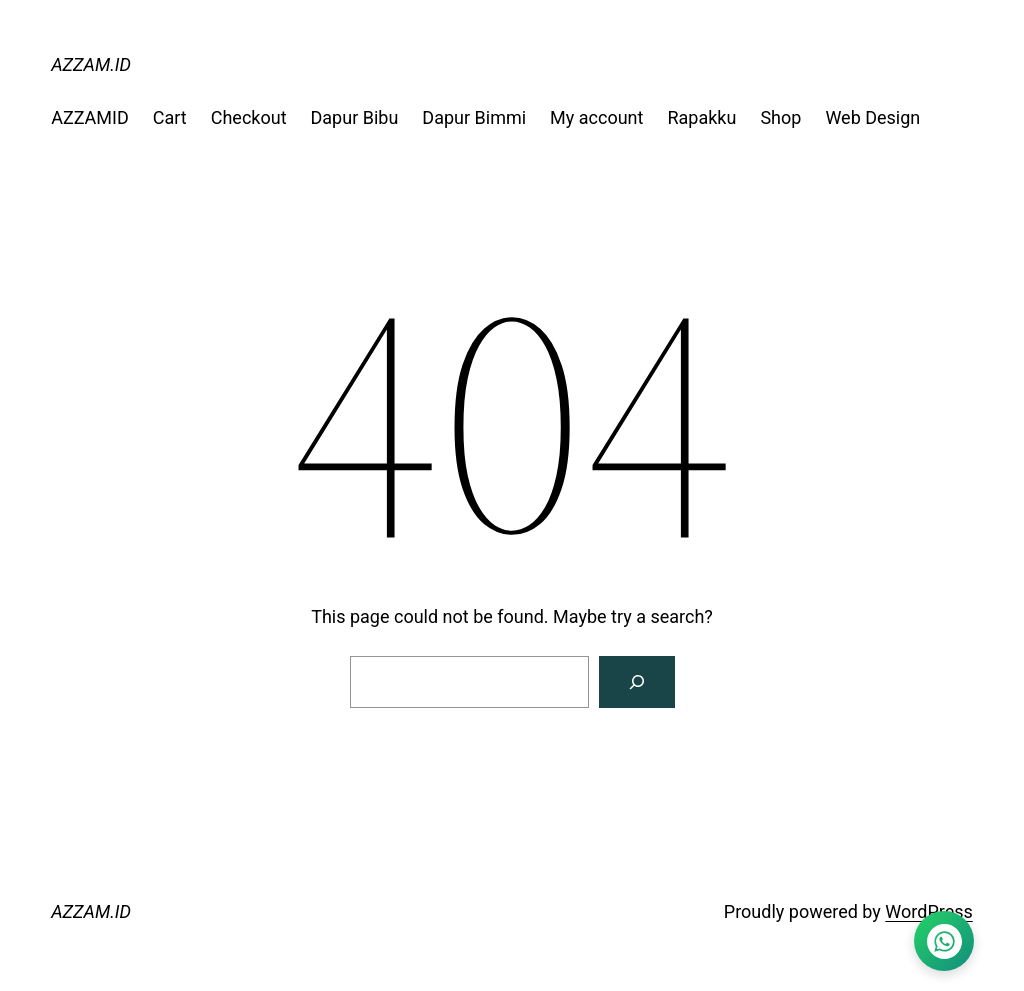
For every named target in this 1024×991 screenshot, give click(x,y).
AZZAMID (90, 117)
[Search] (637, 682)
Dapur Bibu (355, 117)
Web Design (872, 117)
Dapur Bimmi (474, 117)
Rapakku (701, 117)
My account (596, 117)
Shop (780, 117)
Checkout (249, 117)
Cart (170, 117)
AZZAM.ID (91, 64)
